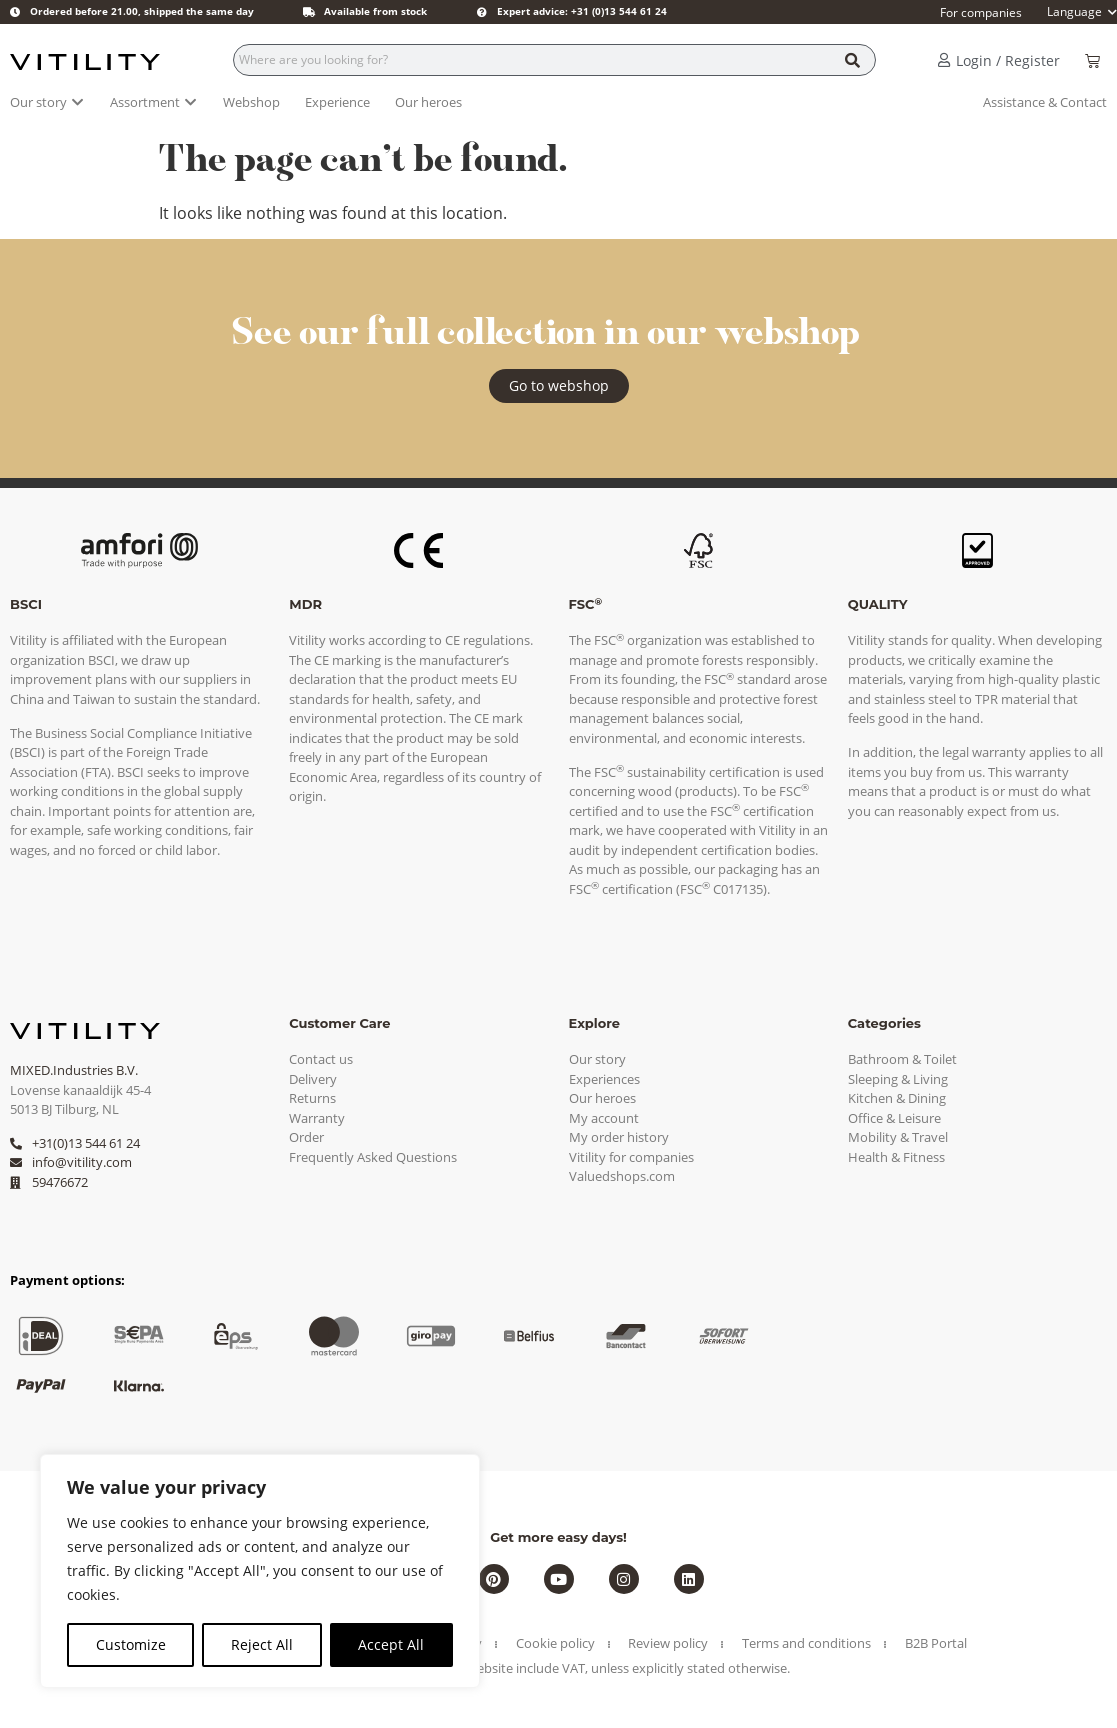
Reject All (262, 1644)
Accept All (391, 1644)
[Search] (852, 60)
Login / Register (1008, 60)
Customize (131, 1644)
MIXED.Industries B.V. (74, 1070)
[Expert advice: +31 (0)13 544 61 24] (482, 12)
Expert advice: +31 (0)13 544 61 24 (582, 11)
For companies (981, 12)
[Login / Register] (944, 60)
